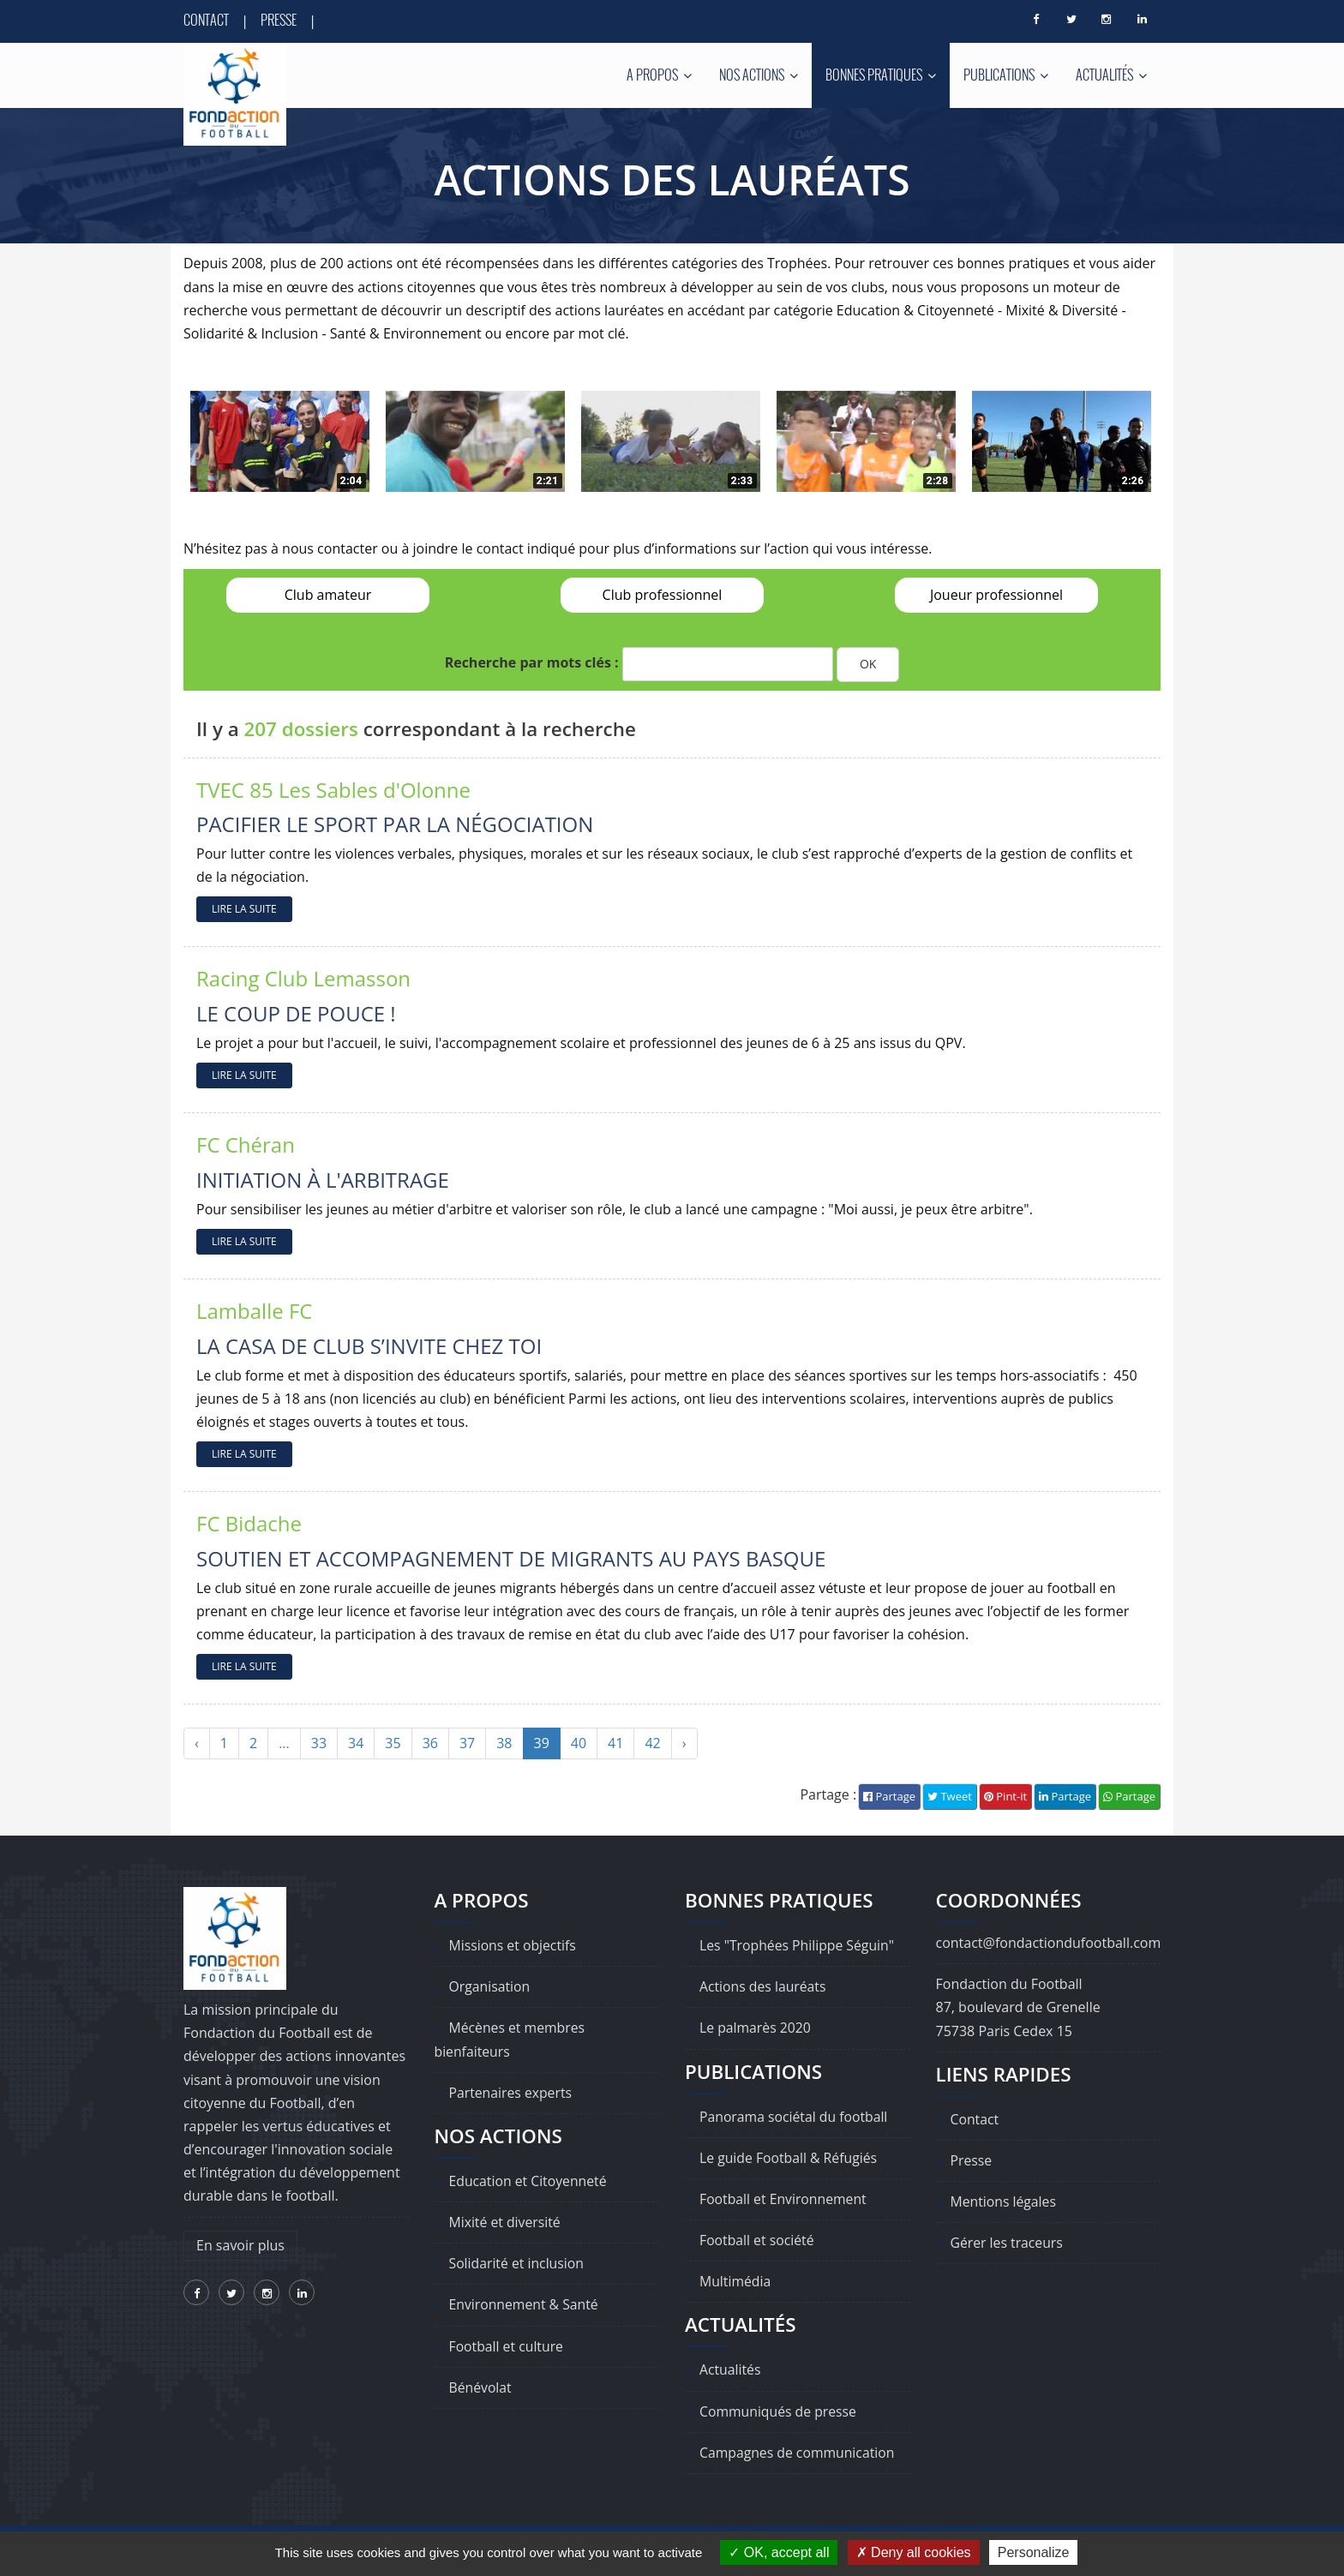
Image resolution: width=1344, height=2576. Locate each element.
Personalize (1034, 2552)
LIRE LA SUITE (244, 909)
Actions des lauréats (763, 1986)
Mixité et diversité (505, 2222)
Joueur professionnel (996, 594)
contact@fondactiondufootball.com (1048, 1942)
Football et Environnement (784, 2199)
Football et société (757, 2240)
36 (430, 1743)
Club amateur (328, 594)
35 (392, 1743)
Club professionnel (663, 594)
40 (578, 1743)
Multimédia (735, 2282)
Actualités (1111, 74)
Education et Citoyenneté (529, 2181)
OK (868, 664)
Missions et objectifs (514, 1945)
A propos (659, 74)
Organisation (490, 1986)
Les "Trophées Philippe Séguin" (798, 1945)
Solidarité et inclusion (517, 2264)
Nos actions (758, 74)
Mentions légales (1004, 2201)
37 (467, 1743)
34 (355, 1743)
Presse (279, 19)
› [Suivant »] (684, 1743)
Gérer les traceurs (1008, 2243)
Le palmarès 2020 (756, 2028)
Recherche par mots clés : (532, 663)
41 (615, 1743)
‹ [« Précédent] (197, 1743)
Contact (206, 19)
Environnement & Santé (525, 2305)
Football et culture (507, 2346)
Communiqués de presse (779, 2411)
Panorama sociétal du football (795, 2116)
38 (504, 1743)
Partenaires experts (511, 2092)
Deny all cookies (913, 2552)
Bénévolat (481, 2387)
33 (319, 1743)
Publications (1005, 74)
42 (652, 1743)
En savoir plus (240, 2245)
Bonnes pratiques (880, 74)
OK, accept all (779, 2552)
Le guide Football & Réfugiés (789, 2157)
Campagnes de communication (798, 2452)
